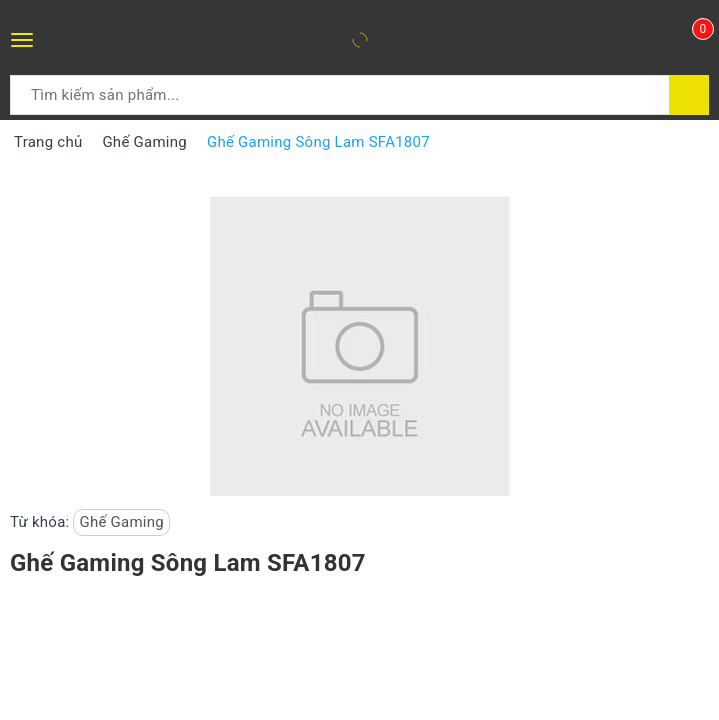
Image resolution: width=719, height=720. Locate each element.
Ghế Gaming (121, 522)
